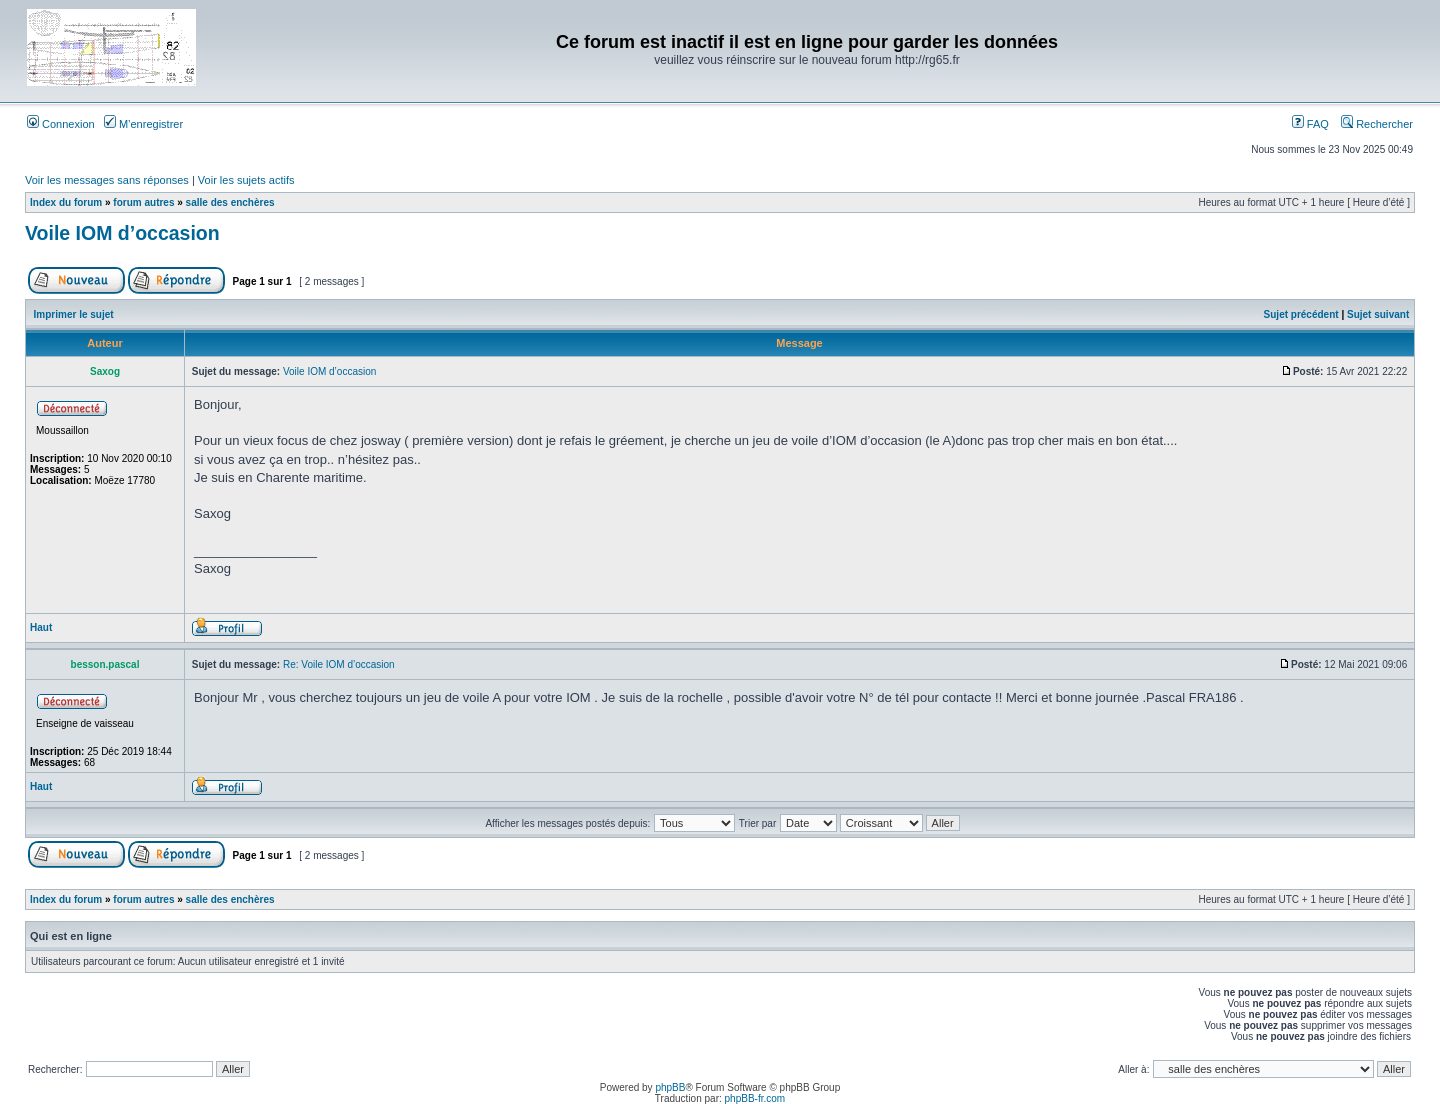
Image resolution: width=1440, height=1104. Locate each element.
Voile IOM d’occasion (122, 233)
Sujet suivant (1378, 314)
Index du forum (66, 202)
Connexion (61, 124)
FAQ (1310, 124)
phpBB (670, 1087)
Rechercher (1377, 124)
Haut (41, 627)
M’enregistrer (143, 124)
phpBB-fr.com (755, 1098)
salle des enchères (230, 202)
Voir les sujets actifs (246, 180)
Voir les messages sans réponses (107, 180)
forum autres (143, 202)
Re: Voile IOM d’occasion (339, 664)
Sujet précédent (1301, 314)
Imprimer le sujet (74, 314)
